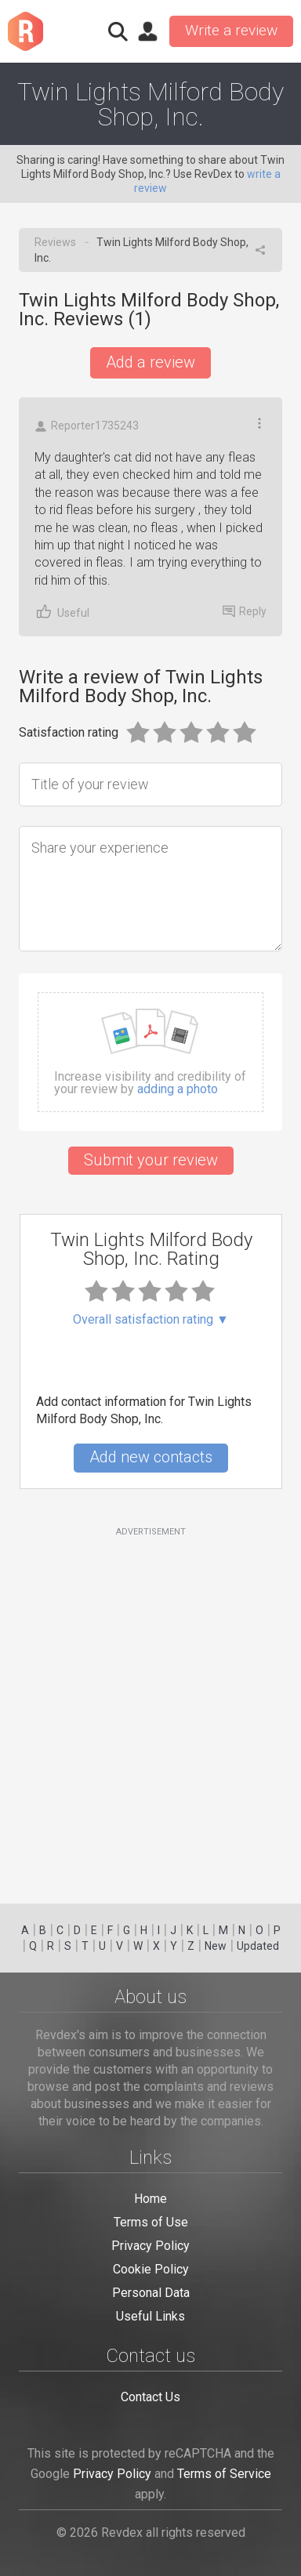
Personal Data (151, 2292)
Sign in (147, 31)
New (216, 1946)
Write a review (231, 30)
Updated (258, 1946)
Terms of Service (224, 2473)
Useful (61, 612)
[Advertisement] (150, 1706)
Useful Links (150, 2316)
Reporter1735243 (86, 426)
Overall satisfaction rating (151, 1319)
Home (150, 2198)
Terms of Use (151, 2222)
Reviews (55, 242)
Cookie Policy (151, 2269)
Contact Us (150, 2396)
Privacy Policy (150, 2245)
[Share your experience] (150, 888)
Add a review (150, 362)
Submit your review (151, 1159)
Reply (245, 611)
